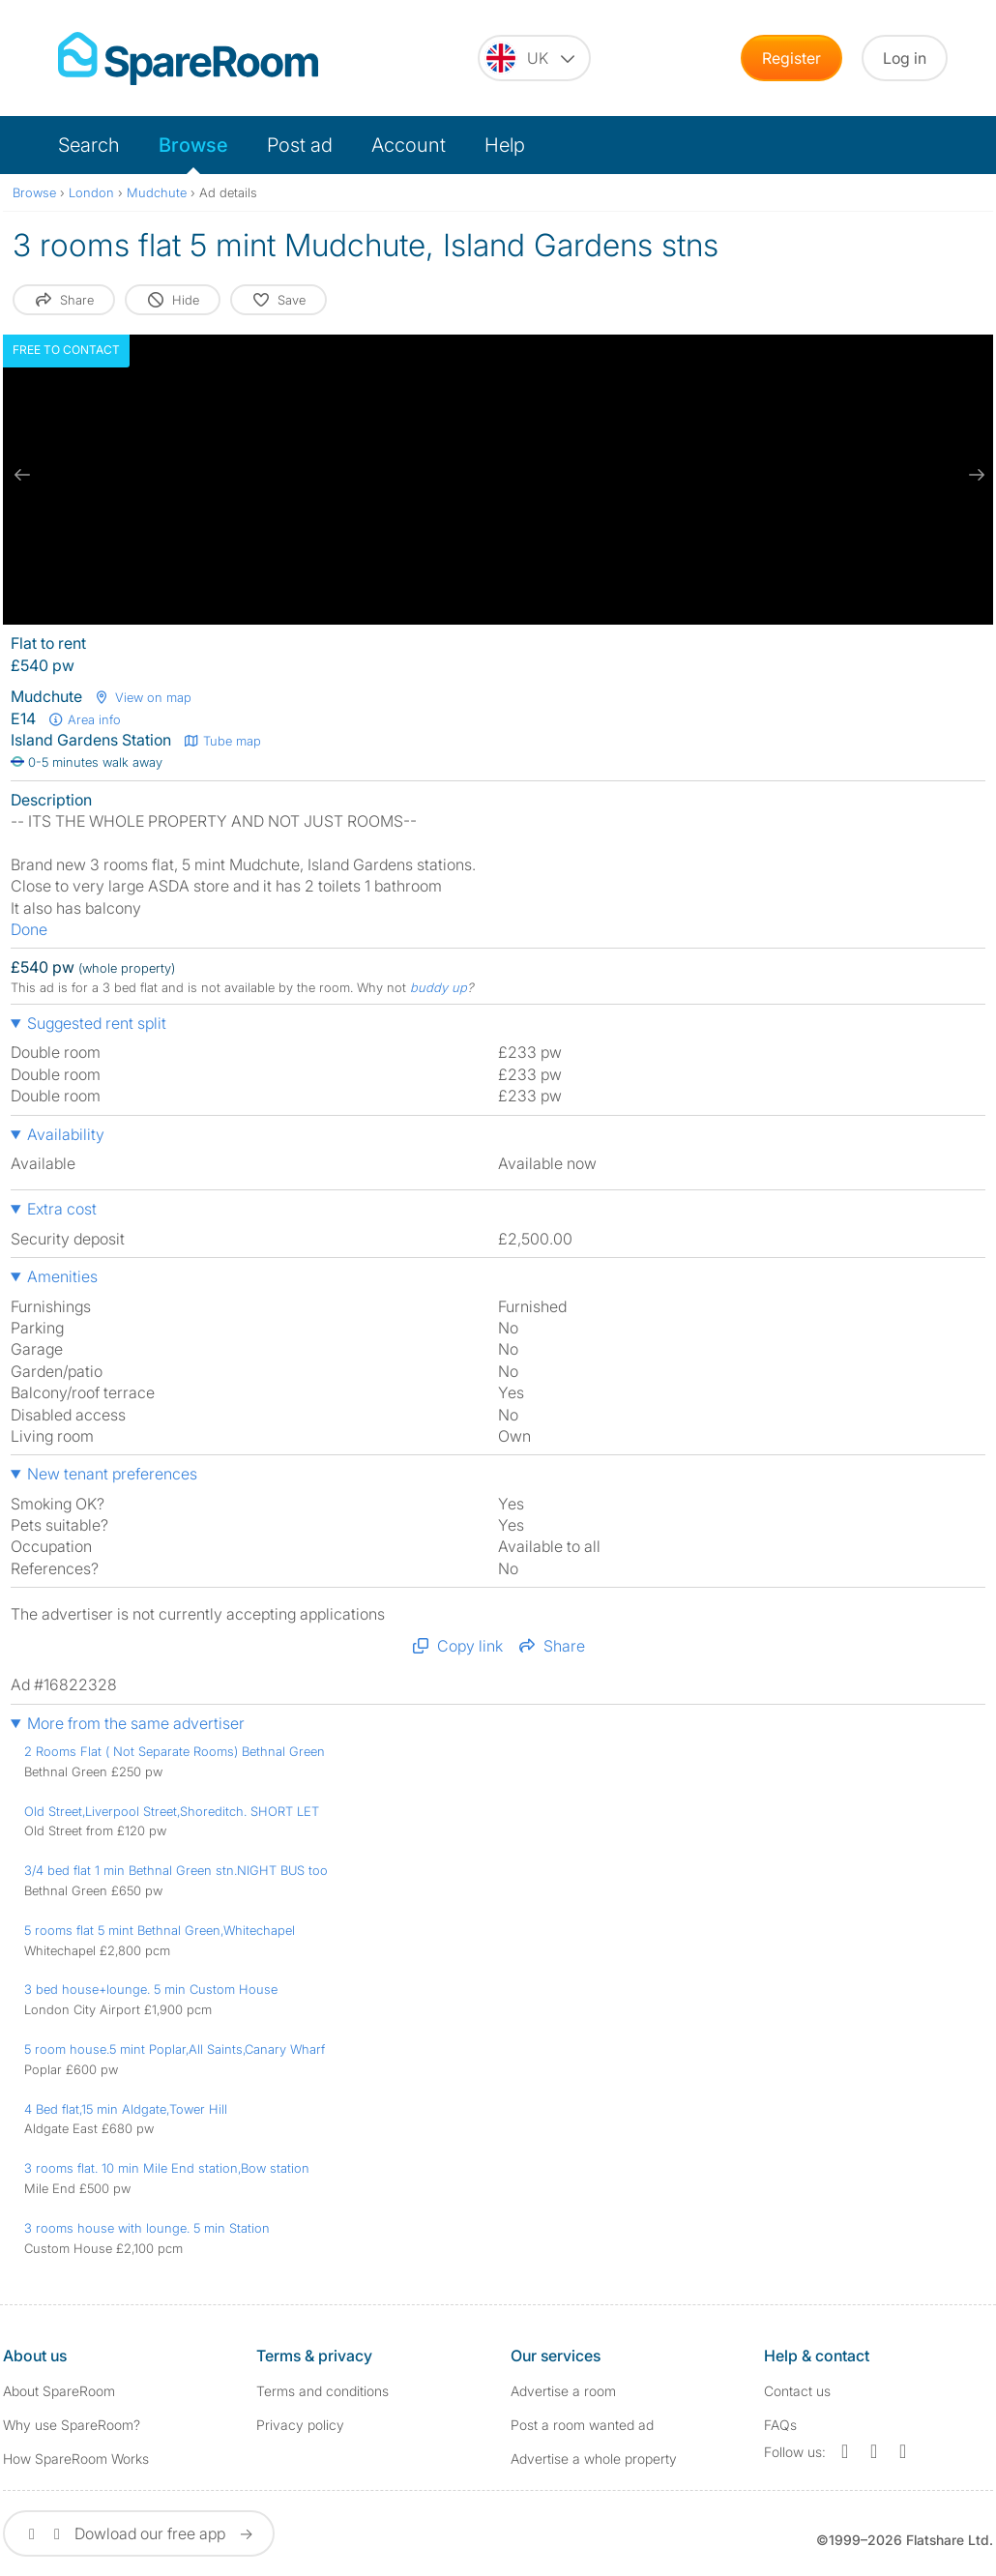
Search (89, 145)
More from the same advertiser (136, 1723)
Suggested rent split (96, 1023)
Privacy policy (300, 2424)
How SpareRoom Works (76, 2458)
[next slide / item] (973, 474)
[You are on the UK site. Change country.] (534, 58)
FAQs (780, 2424)
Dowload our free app (138, 2533)
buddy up (438, 987)
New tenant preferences (112, 1473)
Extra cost (62, 1208)
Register (791, 58)
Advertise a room (563, 2391)
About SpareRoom (59, 2391)
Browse (193, 145)
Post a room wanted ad (582, 2424)
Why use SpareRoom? (71, 2424)
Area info (84, 719)
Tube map (222, 740)
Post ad (300, 145)
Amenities (62, 1276)
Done (29, 929)
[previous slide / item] (22, 474)
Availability (65, 1134)
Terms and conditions (322, 2391)
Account (408, 145)
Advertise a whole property (594, 2458)
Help (504, 145)
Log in (904, 58)
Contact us (797, 2391)
